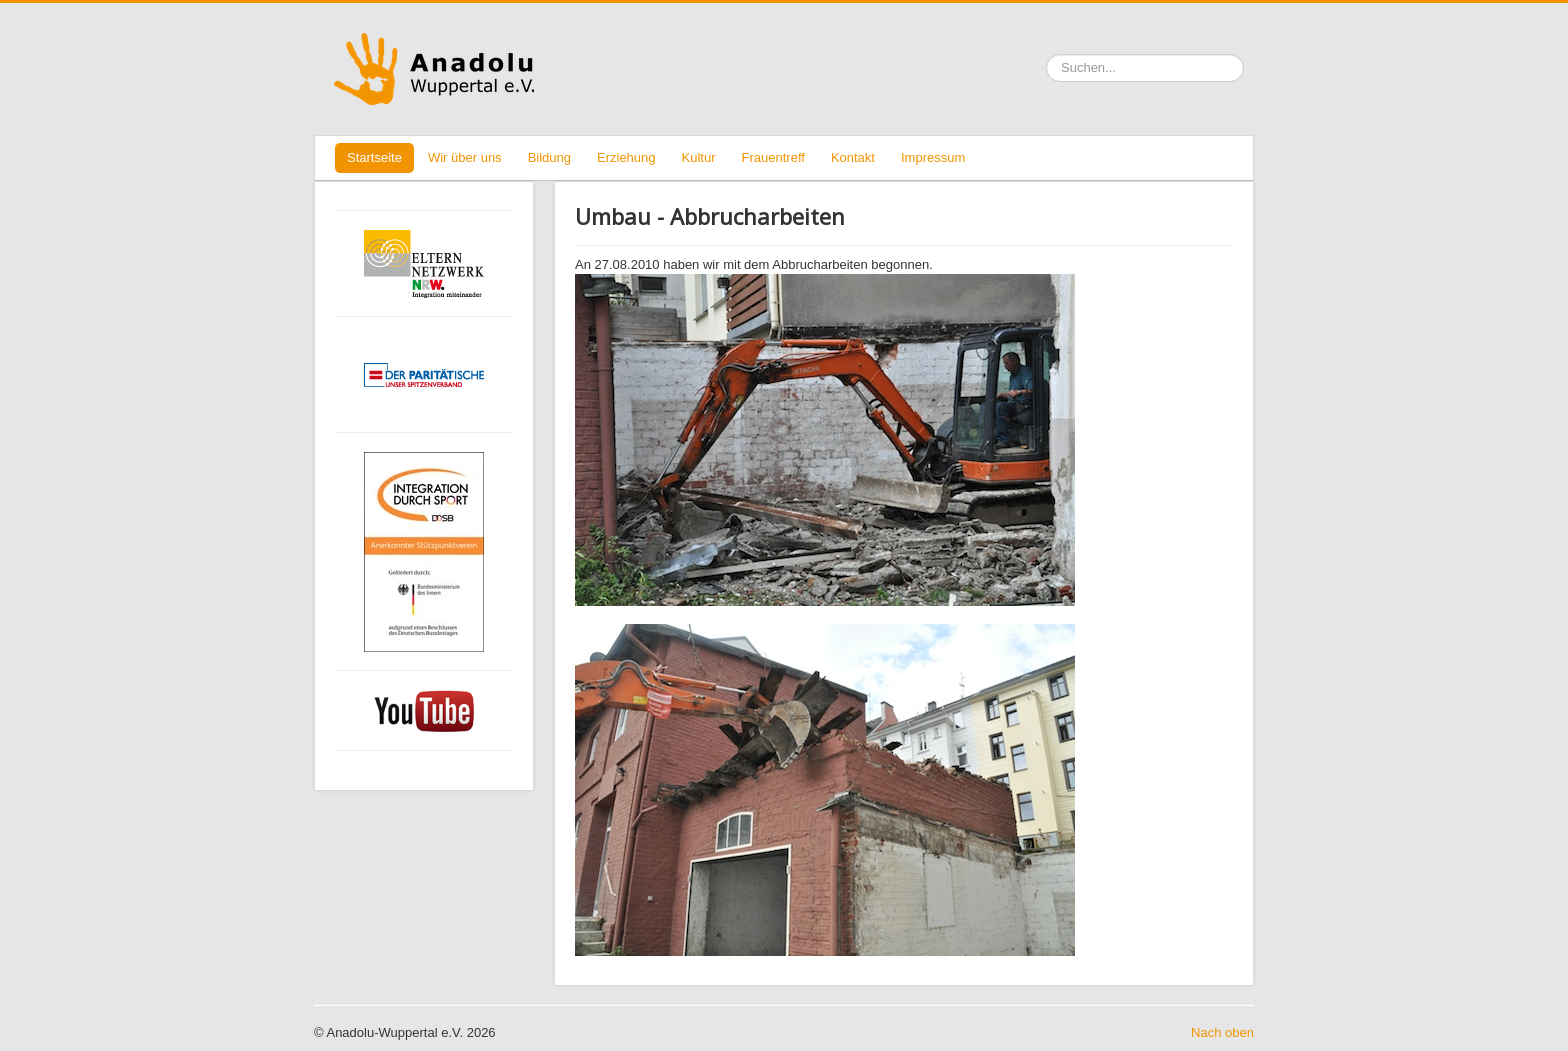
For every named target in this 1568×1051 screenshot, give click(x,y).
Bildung (549, 157)
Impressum (933, 157)
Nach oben (1222, 1032)
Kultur (699, 157)
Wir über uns (465, 157)
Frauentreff (773, 157)
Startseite (374, 157)
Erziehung (626, 157)
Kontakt (853, 157)
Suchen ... (1046, 54)
